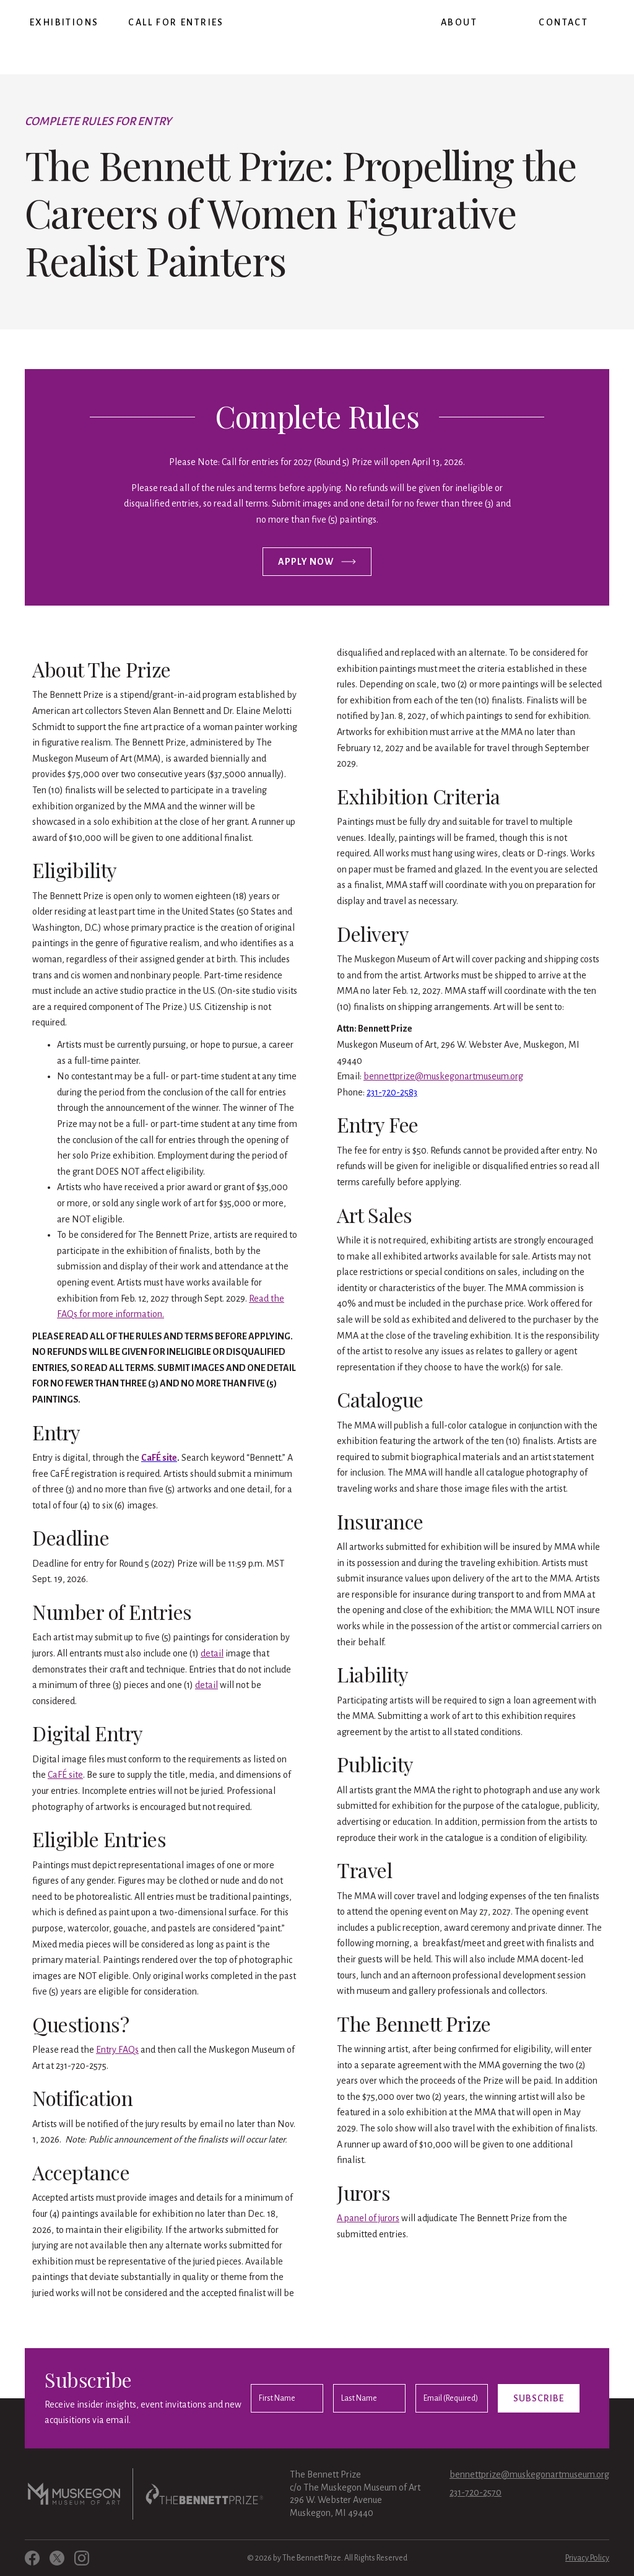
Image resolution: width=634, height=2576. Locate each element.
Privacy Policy (587, 2558)
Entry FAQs (117, 2050)
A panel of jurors (368, 2218)
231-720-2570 (475, 2492)
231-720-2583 (392, 1092)
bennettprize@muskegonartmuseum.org (443, 1076)
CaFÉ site (65, 1775)
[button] (64, 22)
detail (212, 1653)
